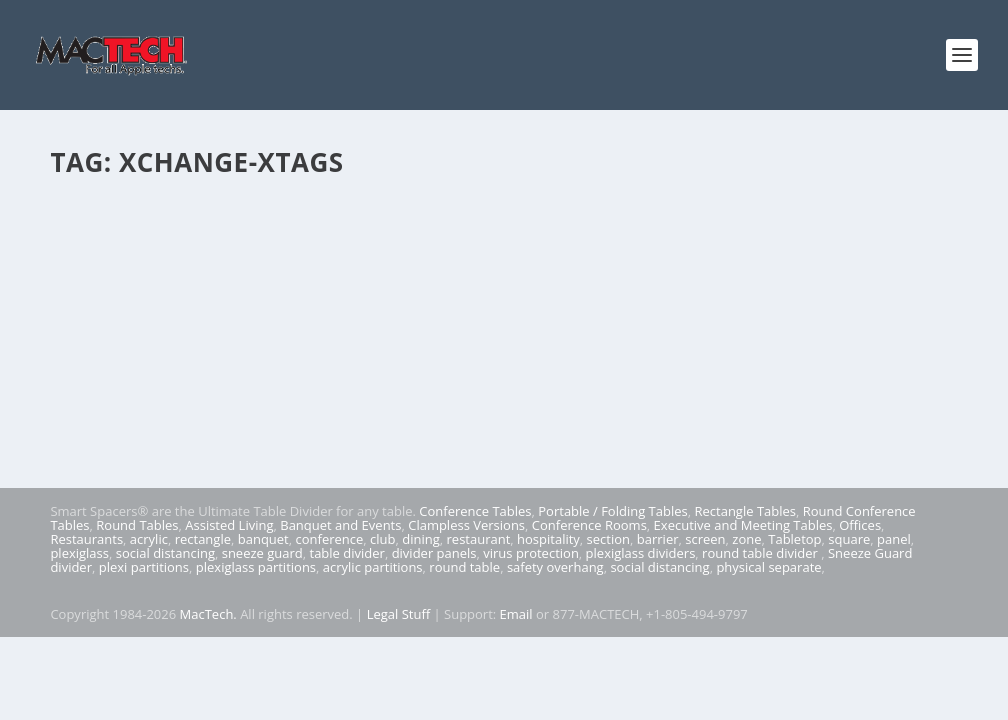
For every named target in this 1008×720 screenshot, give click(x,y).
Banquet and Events (340, 525)
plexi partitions (144, 567)
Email (516, 614)
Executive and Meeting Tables (743, 525)
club (382, 539)
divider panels (434, 553)
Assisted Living (229, 525)
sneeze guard (262, 553)
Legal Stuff (399, 614)
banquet (263, 539)
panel (894, 539)
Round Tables (137, 525)
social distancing (165, 553)
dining (421, 539)
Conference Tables (475, 511)
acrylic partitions (373, 567)
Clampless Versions (466, 525)
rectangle (203, 539)
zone (746, 539)
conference (330, 539)
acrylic (149, 539)
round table (464, 567)
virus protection (531, 553)
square (849, 539)
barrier (658, 539)
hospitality (548, 539)
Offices (860, 525)
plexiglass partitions (256, 567)
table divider (347, 553)
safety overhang (555, 567)
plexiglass (79, 553)
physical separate (768, 567)
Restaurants (86, 539)
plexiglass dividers (641, 553)
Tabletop (794, 539)
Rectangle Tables (745, 511)
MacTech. (208, 614)
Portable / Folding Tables (612, 511)
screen (705, 539)
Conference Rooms (589, 525)
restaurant (479, 539)
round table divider (761, 553)
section (608, 539)
